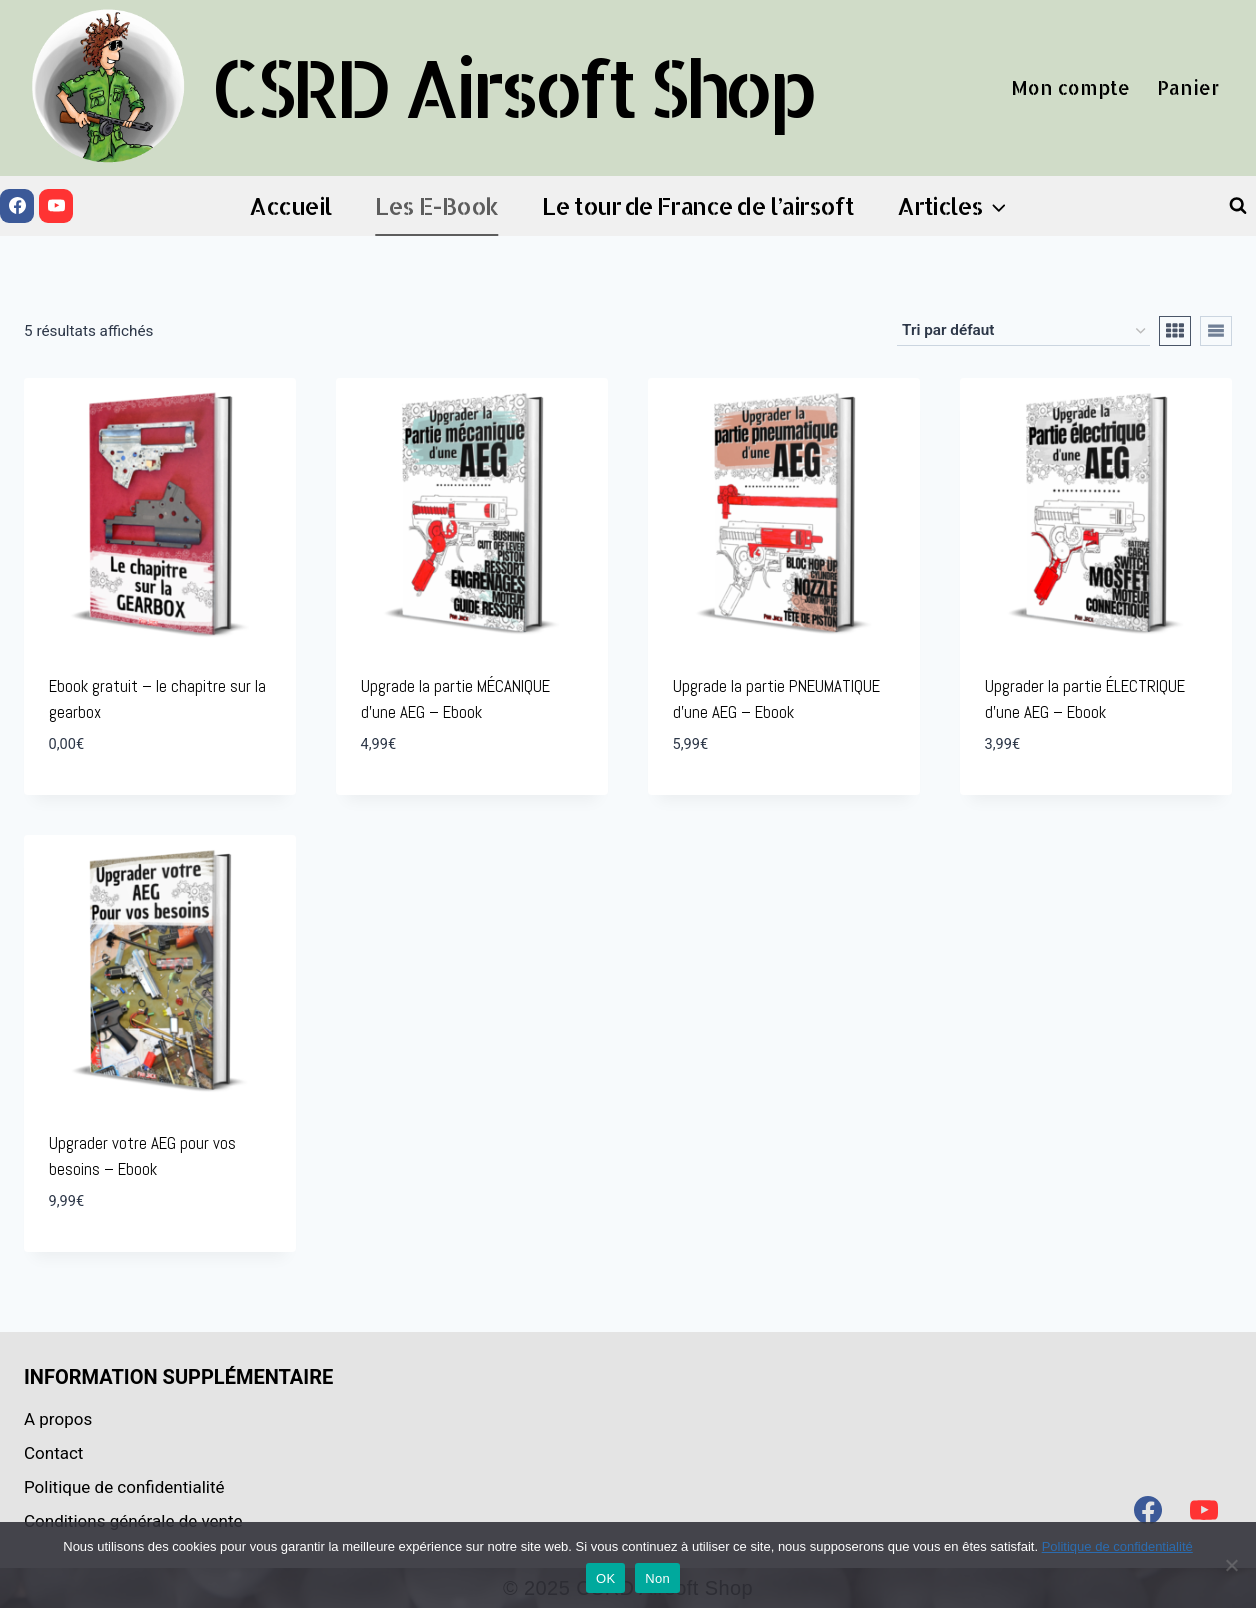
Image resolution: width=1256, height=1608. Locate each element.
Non (657, 1578)
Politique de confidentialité (124, 1487)
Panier (1188, 87)
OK (605, 1578)
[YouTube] (56, 206)
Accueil (290, 205)
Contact (53, 1453)
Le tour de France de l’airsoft (697, 205)
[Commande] (1023, 331)
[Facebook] (17, 206)
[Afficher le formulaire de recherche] (1238, 206)
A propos (58, 1419)
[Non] (1231, 1565)
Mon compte (1070, 87)
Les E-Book (436, 205)
